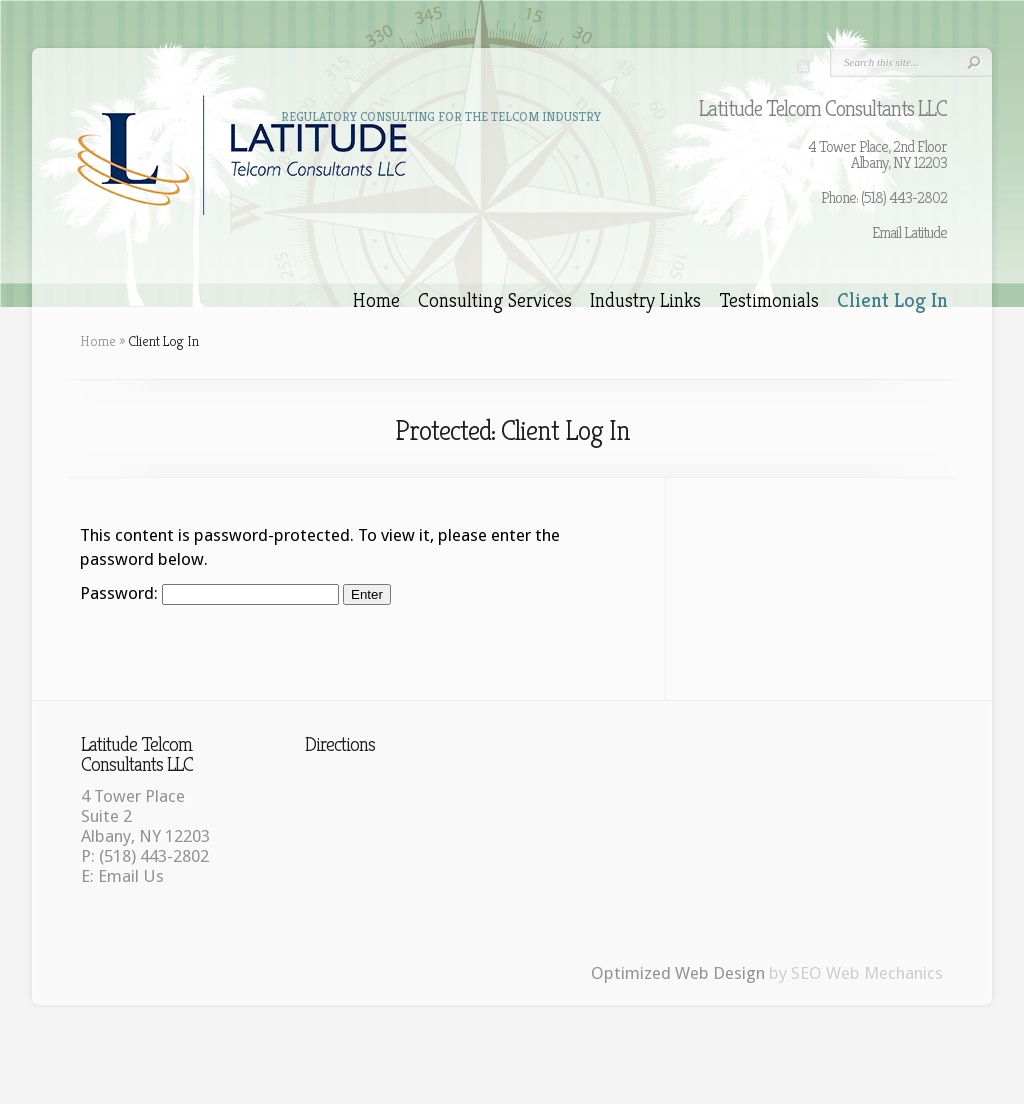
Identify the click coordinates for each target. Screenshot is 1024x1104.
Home (376, 301)
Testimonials (769, 301)
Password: (209, 593)
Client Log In (892, 301)
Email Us (131, 876)
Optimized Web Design (678, 973)
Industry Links (645, 301)
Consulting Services (495, 301)
